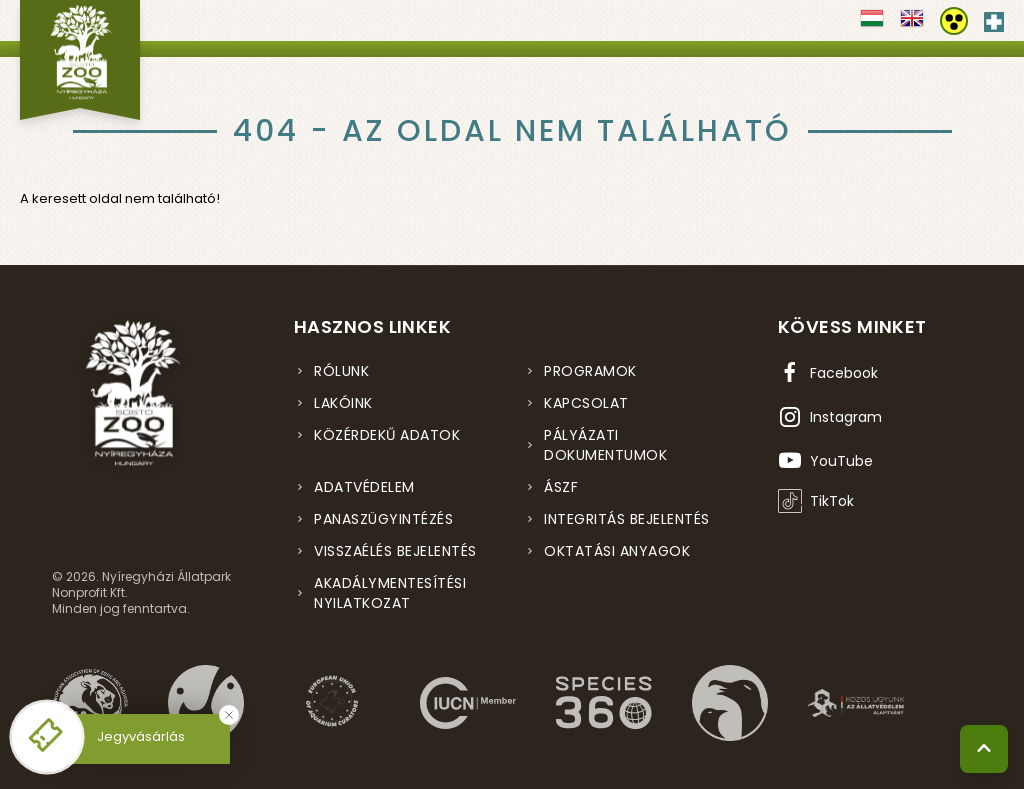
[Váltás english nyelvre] (912, 25)
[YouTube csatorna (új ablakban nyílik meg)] (825, 461)
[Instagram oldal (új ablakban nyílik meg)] (830, 417)
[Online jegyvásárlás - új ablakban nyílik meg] (47, 737)
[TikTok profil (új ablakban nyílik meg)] (816, 501)
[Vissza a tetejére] (984, 749)
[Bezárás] (229, 715)
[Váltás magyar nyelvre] (872, 25)
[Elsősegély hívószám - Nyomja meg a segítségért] (994, 18)
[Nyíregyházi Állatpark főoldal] (80, 60)
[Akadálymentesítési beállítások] (954, 21)
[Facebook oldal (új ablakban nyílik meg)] (828, 373)
